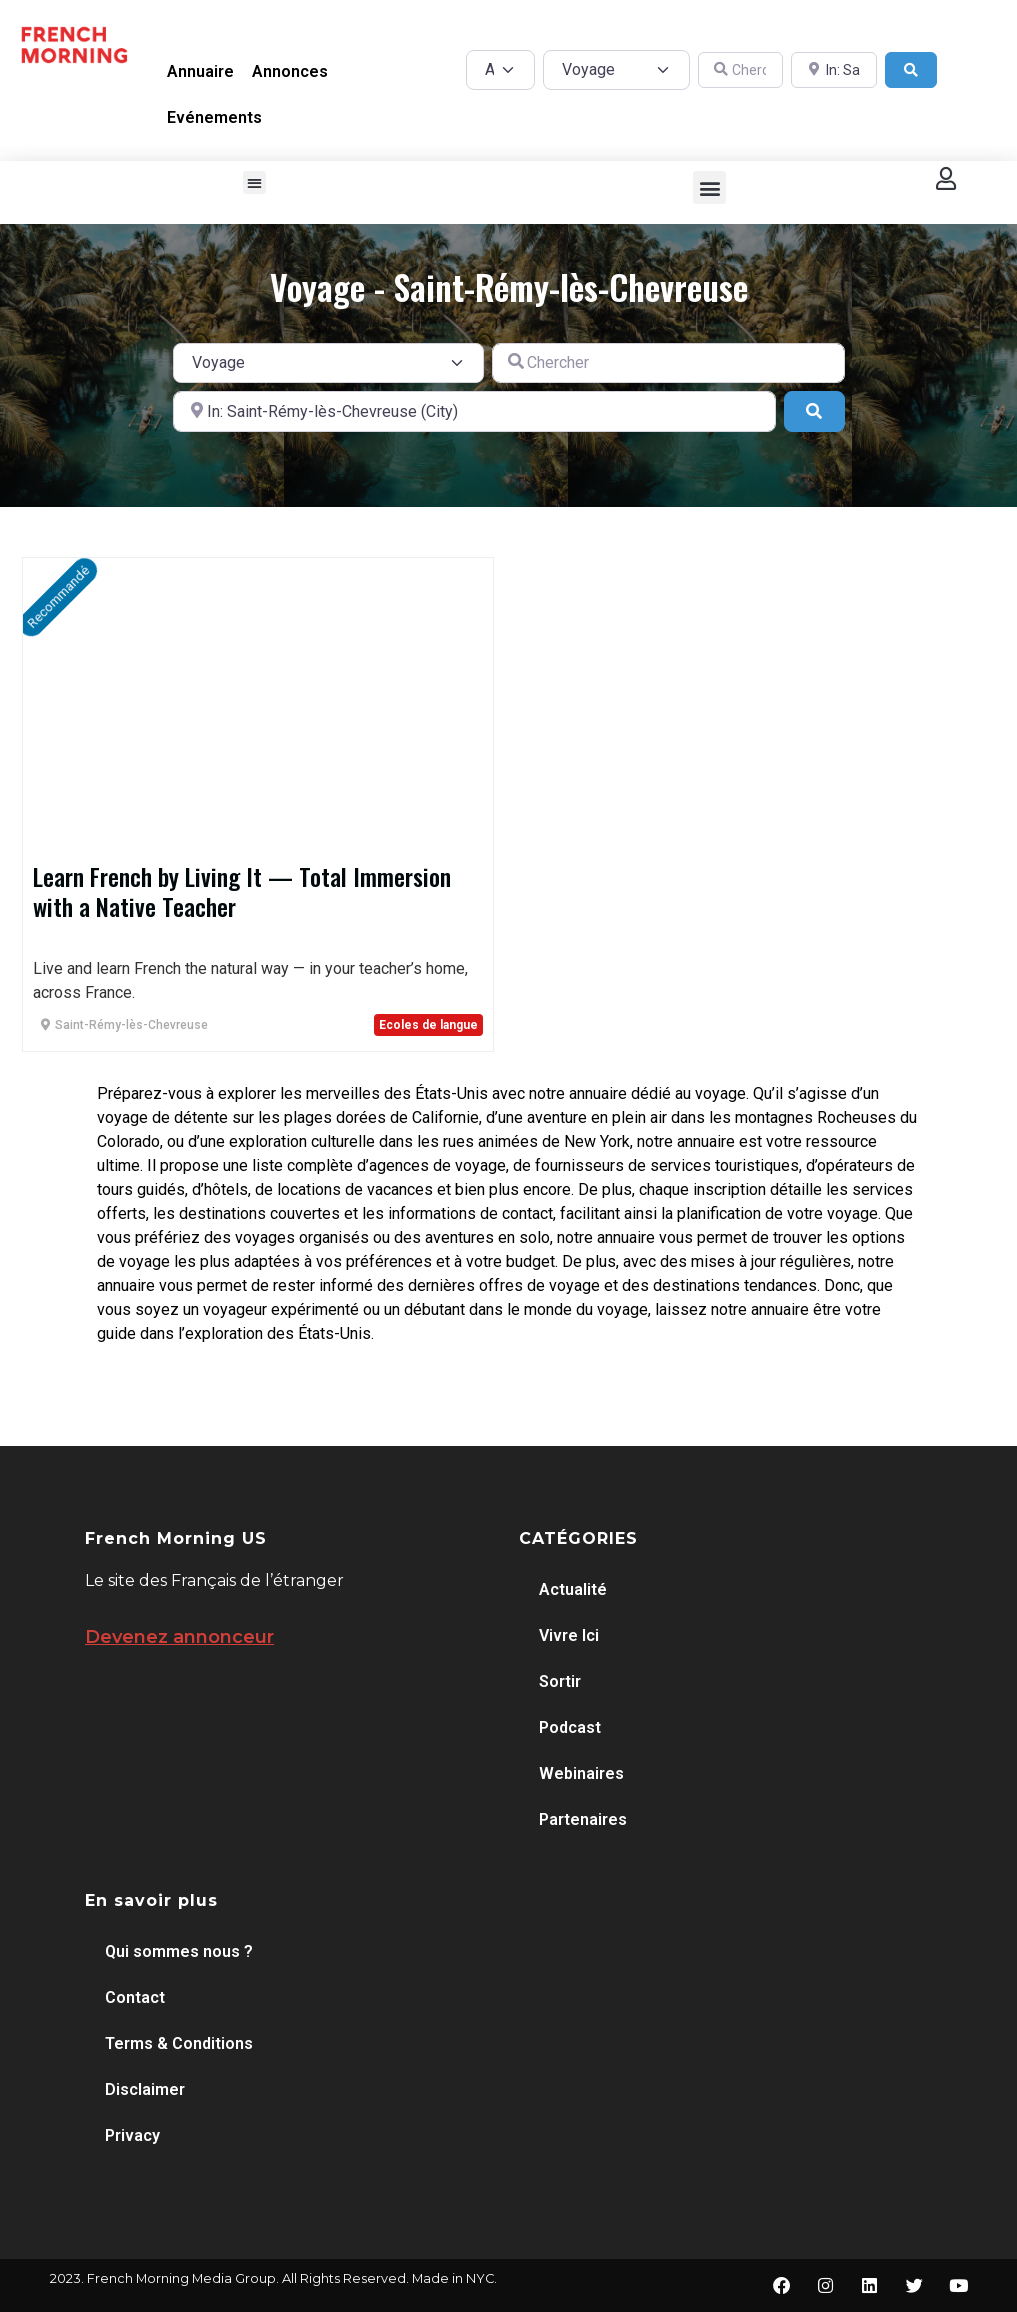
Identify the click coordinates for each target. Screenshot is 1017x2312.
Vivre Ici (569, 1635)
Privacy (132, 2135)
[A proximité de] (834, 70)
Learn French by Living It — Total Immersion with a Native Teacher (242, 891)
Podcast (570, 1727)
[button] (254, 182)
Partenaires (583, 1819)
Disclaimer (145, 2089)
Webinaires (581, 1773)
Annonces (290, 71)
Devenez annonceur (179, 1637)
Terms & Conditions (179, 2043)
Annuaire (200, 71)
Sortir (560, 1681)
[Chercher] (741, 70)
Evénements (214, 117)
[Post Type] (500, 70)
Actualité (573, 1589)
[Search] (911, 70)
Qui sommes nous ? (179, 1951)
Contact (135, 1997)
